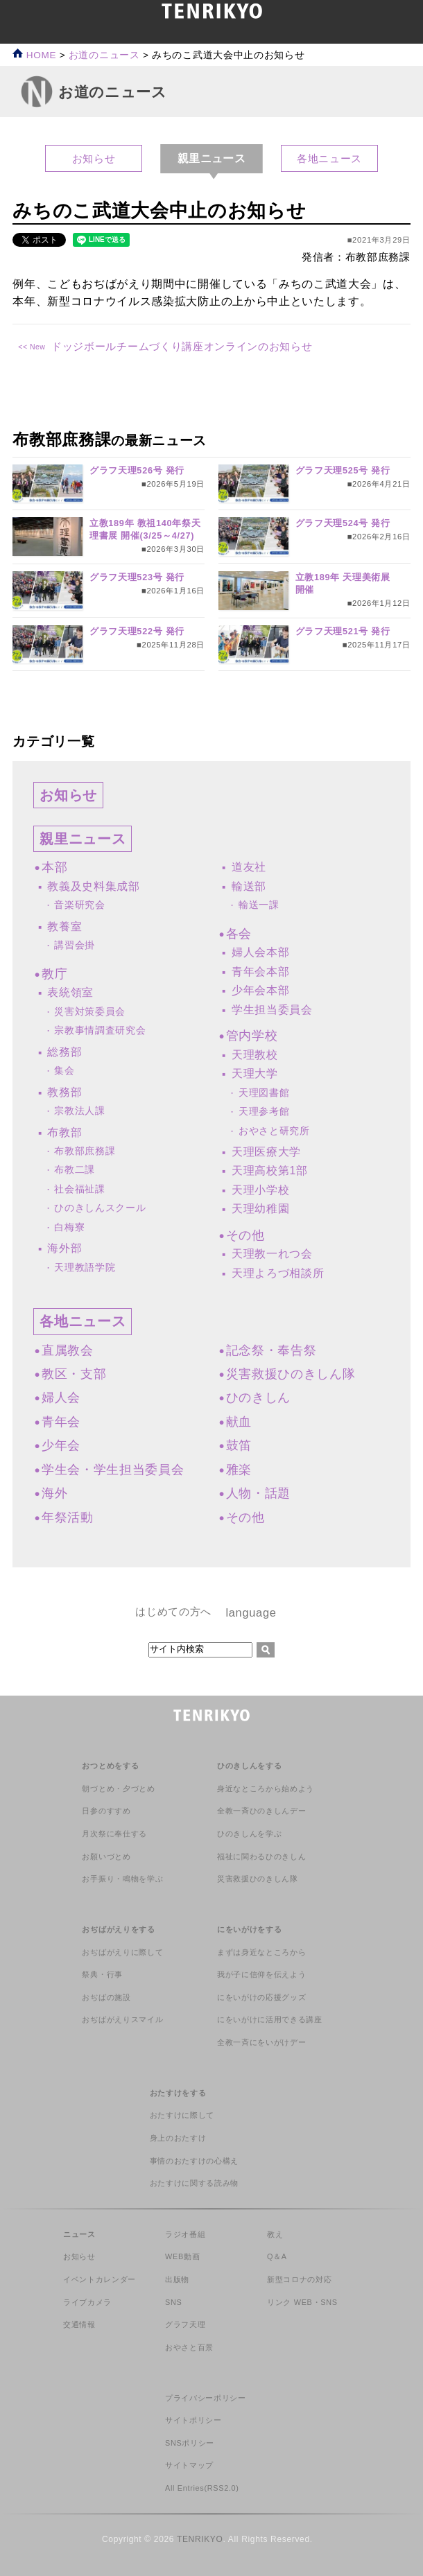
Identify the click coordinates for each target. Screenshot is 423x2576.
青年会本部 (260, 971)
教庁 (54, 974)
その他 (245, 1235)
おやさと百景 (189, 2347)
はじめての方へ (173, 1611)
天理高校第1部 (270, 1170)
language (250, 1612)
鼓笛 (239, 1445)
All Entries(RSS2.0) (202, 2488)
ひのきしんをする (249, 1765)
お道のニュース (104, 55)
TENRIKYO (200, 2539)
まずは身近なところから (261, 1952)
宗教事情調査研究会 (100, 1030)
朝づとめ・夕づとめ (118, 1788)
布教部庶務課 (84, 1151)
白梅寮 (69, 1227)
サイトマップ (189, 2465)
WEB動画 (182, 2256)
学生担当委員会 (272, 1010)
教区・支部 (74, 1374)
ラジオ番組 (185, 2234)
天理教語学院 (84, 1267)
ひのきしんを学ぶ (249, 1833)
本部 (54, 867)
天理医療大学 (266, 1152)
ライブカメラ (87, 2302)
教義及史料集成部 (93, 886)
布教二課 (74, 1170)
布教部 (64, 1132)
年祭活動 (68, 1517)
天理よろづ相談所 (278, 1273)
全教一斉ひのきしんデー (261, 1811)
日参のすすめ (106, 1811)
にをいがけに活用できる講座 (269, 2019)
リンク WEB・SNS (302, 2302)
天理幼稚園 (260, 1209)
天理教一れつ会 (272, 1254)
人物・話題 (258, 1493)
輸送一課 (259, 905)
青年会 (61, 1422)
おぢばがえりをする (118, 1929)
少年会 (61, 1445)
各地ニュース (329, 158)
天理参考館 (264, 1111)
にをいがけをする (249, 1929)
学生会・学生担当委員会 (113, 1470)
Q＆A (277, 2256)
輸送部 (249, 886)
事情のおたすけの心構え (194, 2161)
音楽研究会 (79, 905)
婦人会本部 (260, 952)
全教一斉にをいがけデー (261, 2042)
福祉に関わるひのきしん (261, 1856)
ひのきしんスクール (100, 1208)
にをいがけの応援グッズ (261, 1997)
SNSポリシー (189, 2443)
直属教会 (68, 1350)
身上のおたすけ (178, 2138)
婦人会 (61, 1397)
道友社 (249, 867)
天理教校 (255, 1055)
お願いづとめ (106, 1856)
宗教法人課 (79, 1111)
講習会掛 (74, 945)
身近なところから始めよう (265, 1788)
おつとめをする (110, 1765)
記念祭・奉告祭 (271, 1350)
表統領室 (70, 992)
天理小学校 (260, 1190)
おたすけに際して (182, 2115)
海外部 (64, 1248)
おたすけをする (178, 2093)
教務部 (64, 1092)
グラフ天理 (185, 2324)
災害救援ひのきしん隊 (291, 1374)
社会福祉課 (79, 1189)
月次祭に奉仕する (114, 1833)
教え (275, 2234)
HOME (34, 55)
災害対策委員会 (90, 1012)
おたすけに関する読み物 (194, 2183)
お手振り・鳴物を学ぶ (122, 1878)
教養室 (64, 926)
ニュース (79, 2234)
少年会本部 (260, 990)
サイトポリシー (193, 2420)
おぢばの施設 (106, 1997)
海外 (54, 1493)
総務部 (64, 1052)
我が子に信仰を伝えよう (261, 1974)
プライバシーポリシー (205, 2398)
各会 (239, 934)
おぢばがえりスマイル (122, 2019)
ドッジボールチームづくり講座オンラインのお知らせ (181, 346)
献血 (239, 1422)
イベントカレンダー (99, 2279)
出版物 (177, 2279)
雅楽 (239, 1470)
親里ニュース (83, 838)
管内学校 (252, 1036)
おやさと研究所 (274, 1131)
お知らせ (94, 158)
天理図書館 (264, 1093)
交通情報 (79, 2324)
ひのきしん (258, 1397)
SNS (173, 2302)
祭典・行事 (102, 1974)
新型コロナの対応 (299, 2279)
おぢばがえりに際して (122, 1952)
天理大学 (255, 1073)
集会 (64, 1070)
